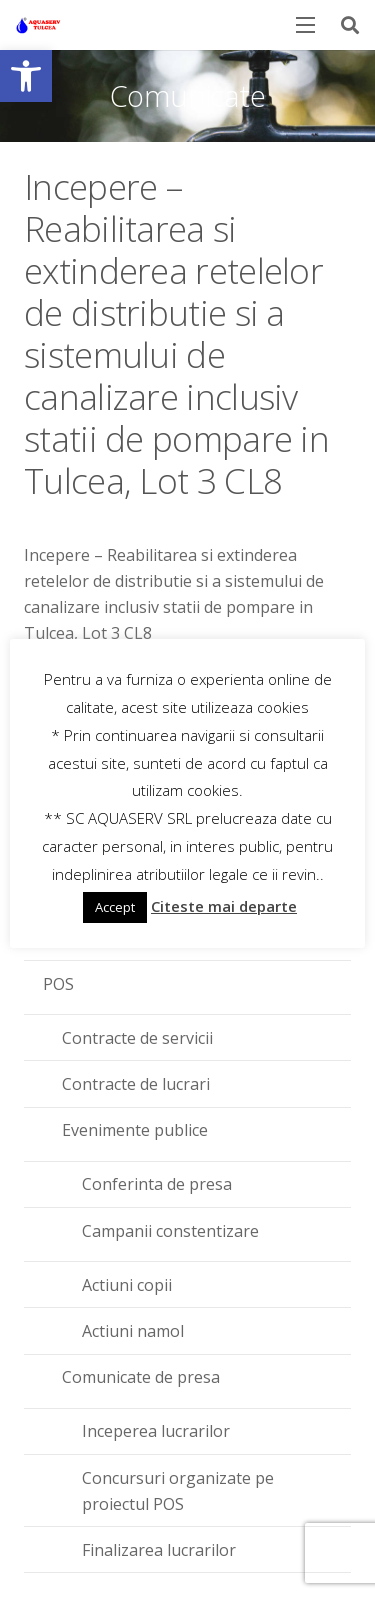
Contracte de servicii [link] (137, 1038)
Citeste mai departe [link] (224, 906)
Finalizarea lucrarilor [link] (159, 1550)
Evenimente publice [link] (135, 1130)
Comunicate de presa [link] (141, 1377)
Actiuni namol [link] (133, 1331)
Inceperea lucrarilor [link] (156, 1431)
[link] (26, 76)
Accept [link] (115, 907)
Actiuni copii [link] (127, 1285)
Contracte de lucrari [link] (136, 1084)
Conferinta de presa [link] (157, 1184)
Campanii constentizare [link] (170, 1231)
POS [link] (58, 984)
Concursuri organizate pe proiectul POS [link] (178, 1491)
